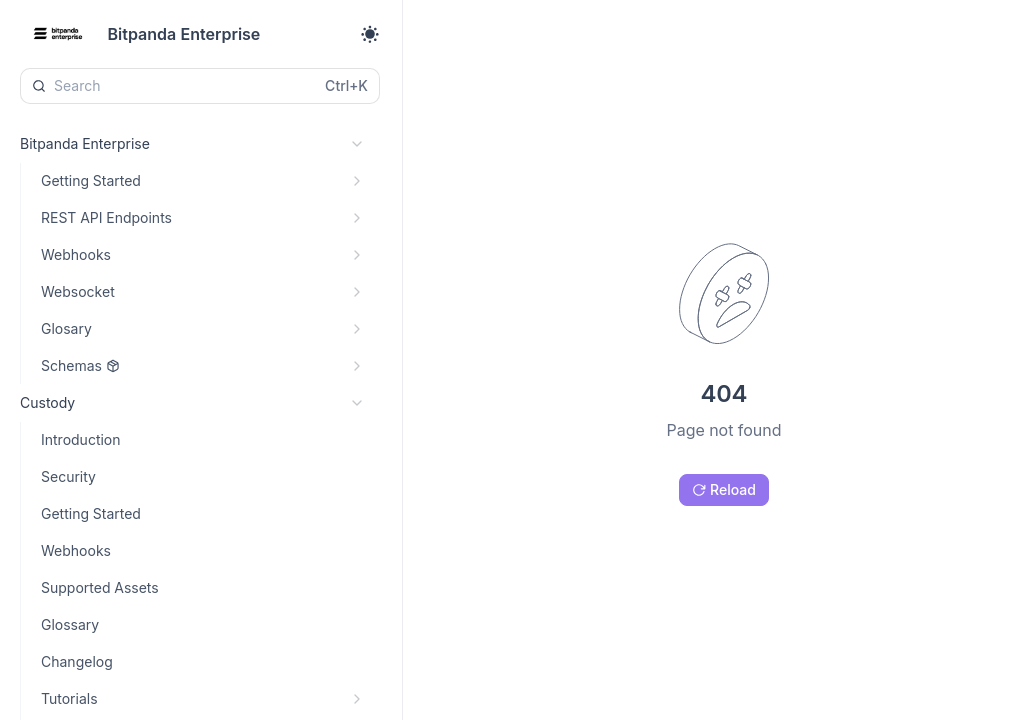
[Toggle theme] (370, 34)
